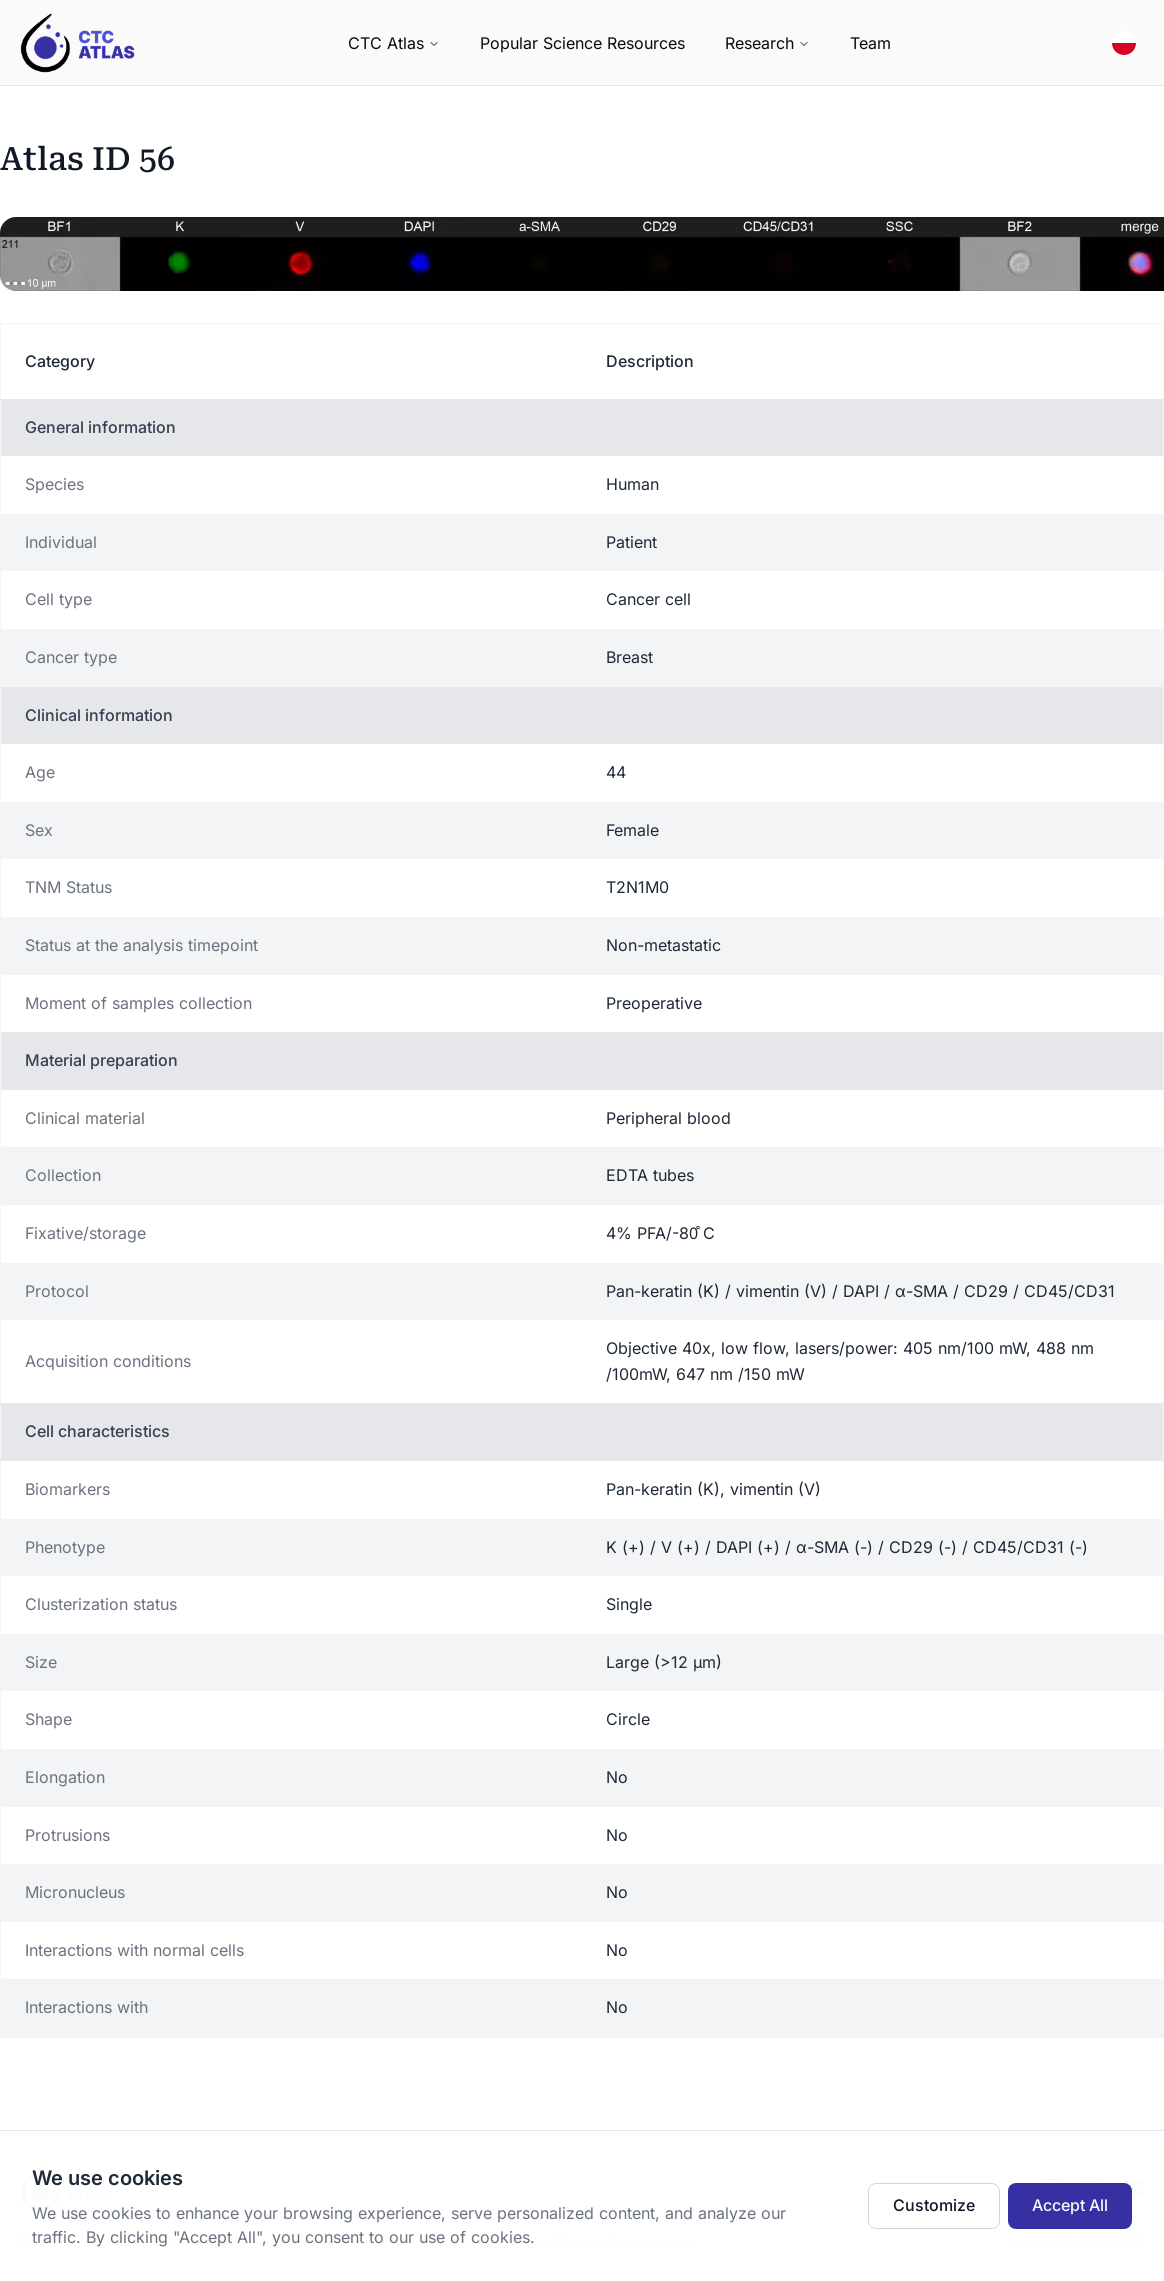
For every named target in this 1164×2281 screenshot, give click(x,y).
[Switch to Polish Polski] (1124, 43)
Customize (934, 2205)
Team (870, 43)
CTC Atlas (394, 43)
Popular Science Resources (582, 43)
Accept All (1070, 2205)
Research (767, 43)
